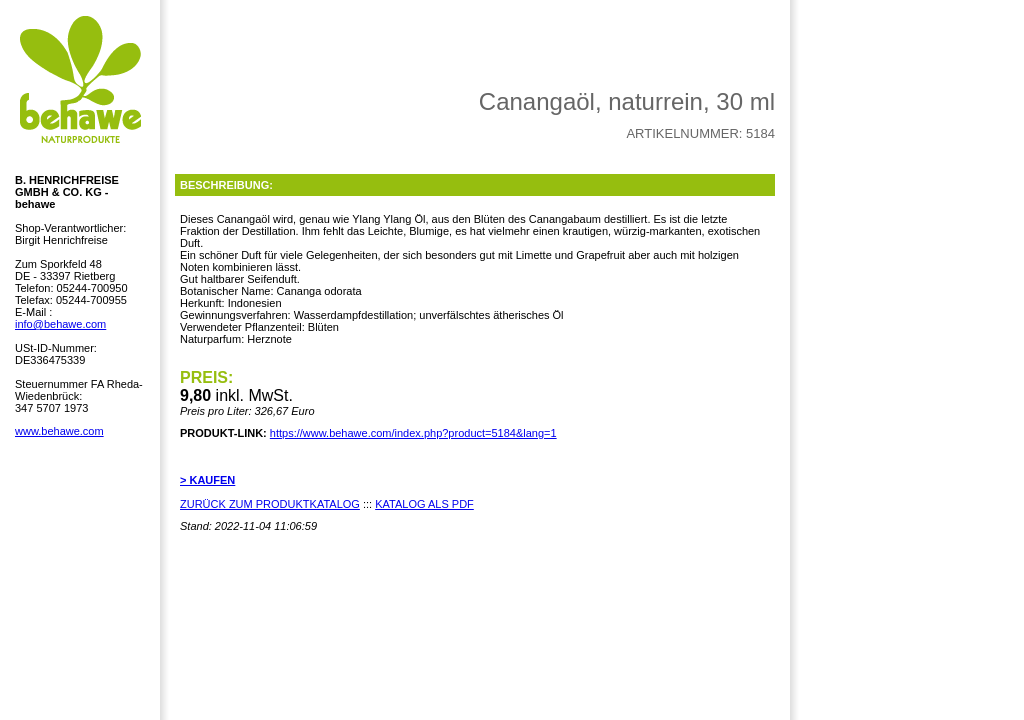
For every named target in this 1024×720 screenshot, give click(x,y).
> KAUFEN (207, 480)
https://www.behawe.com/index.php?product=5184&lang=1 (413, 433)
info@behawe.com (60, 324)
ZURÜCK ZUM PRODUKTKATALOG (270, 504)
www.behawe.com (59, 431)
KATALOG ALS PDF (424, 504)
